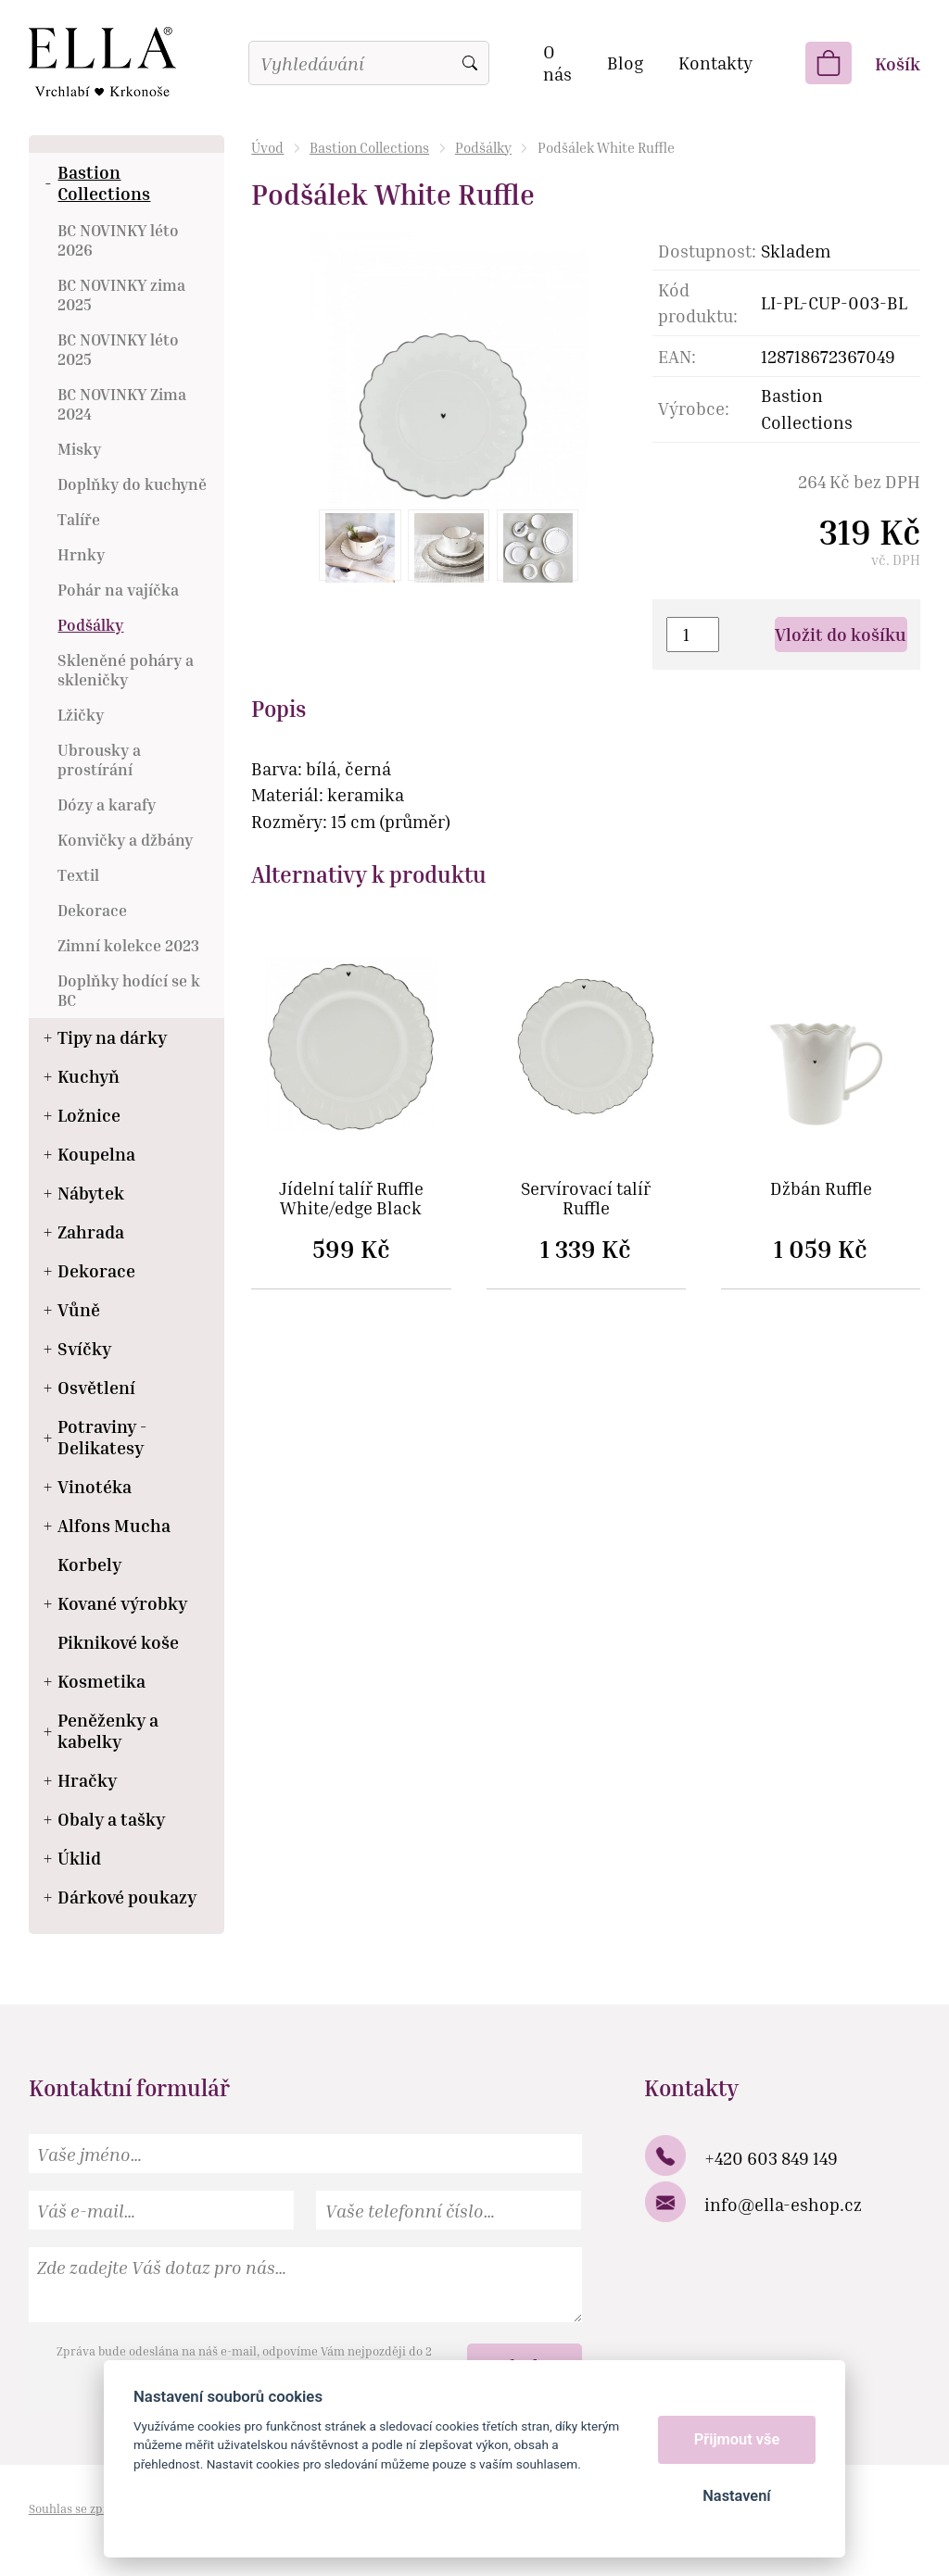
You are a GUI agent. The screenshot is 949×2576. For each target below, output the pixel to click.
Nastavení (736, 2496)
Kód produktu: (698, 303)
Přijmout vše (737, 2439)
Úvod (267, 147)
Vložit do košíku (840, 634)
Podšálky (483, 147)
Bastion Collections (369, 147)
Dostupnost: (707, 250)
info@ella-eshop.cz (783, 2204)
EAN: (677, 356)
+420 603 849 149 (771, 2157)
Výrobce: (693, 408)
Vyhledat (470, 63)
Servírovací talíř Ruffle (586, 1198)
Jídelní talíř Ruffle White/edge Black (351, 1198)
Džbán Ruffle (821, 1189)
